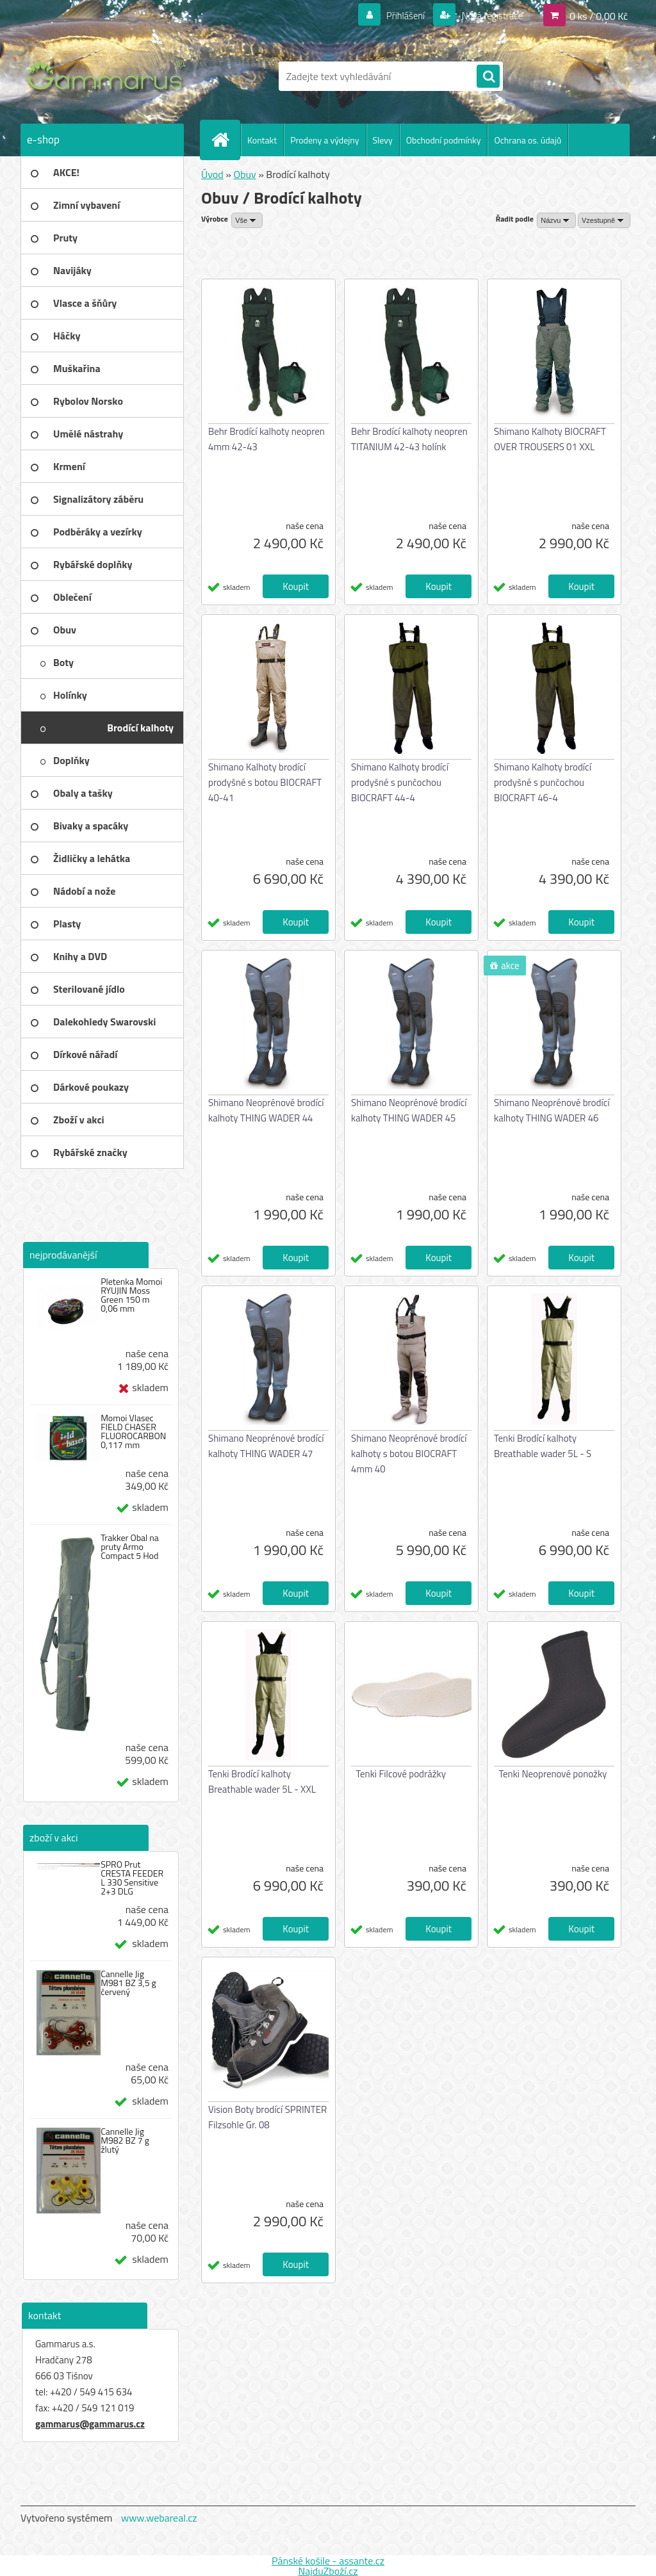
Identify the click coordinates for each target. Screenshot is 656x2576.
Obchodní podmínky (443, 140)
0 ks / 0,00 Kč (599, 15)
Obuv (244, 174)
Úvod (212, 174)
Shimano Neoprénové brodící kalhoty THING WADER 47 (266, 1446)
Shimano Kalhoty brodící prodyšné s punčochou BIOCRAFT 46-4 (542, 782)
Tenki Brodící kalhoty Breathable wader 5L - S (542, 1446)
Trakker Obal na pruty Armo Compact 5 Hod (130, 1546)
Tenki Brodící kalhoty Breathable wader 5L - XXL (262, 1781)
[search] (488, 77)
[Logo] (108, 76)
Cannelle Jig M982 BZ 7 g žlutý (125, 2140)
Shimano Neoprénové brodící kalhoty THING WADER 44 (266, 1110)
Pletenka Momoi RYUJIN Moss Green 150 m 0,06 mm (131, 1295)
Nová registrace (488, 15)
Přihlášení (398, 15)
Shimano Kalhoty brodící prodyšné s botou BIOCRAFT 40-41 (265, 782)
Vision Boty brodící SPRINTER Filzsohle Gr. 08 (267, 2117)
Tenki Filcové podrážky (401, 1773)
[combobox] (556, 220)
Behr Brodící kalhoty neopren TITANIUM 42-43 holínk (409, 439)
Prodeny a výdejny (324, 140)
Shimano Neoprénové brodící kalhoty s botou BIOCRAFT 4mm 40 (409, 1453)
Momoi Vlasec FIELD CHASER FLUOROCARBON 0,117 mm (133, 1431)
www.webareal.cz (159, 2517)
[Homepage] (225, 140)
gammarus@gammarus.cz (90, 2424)
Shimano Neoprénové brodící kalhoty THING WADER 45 (409, 1110)
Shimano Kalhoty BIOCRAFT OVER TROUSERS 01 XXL (550, 439)
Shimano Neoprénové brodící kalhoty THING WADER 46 (552, 1110)
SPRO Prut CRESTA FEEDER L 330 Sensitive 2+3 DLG (132, 1878)
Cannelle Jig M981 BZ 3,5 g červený (128, 1982)
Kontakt (262, 140)
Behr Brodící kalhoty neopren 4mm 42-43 (266, 439)
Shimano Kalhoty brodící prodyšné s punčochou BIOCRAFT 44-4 (399, 782)
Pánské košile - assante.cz (328, 2560)
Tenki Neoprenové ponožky (553, 1773)
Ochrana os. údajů (527, 140)
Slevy (383, 140)
